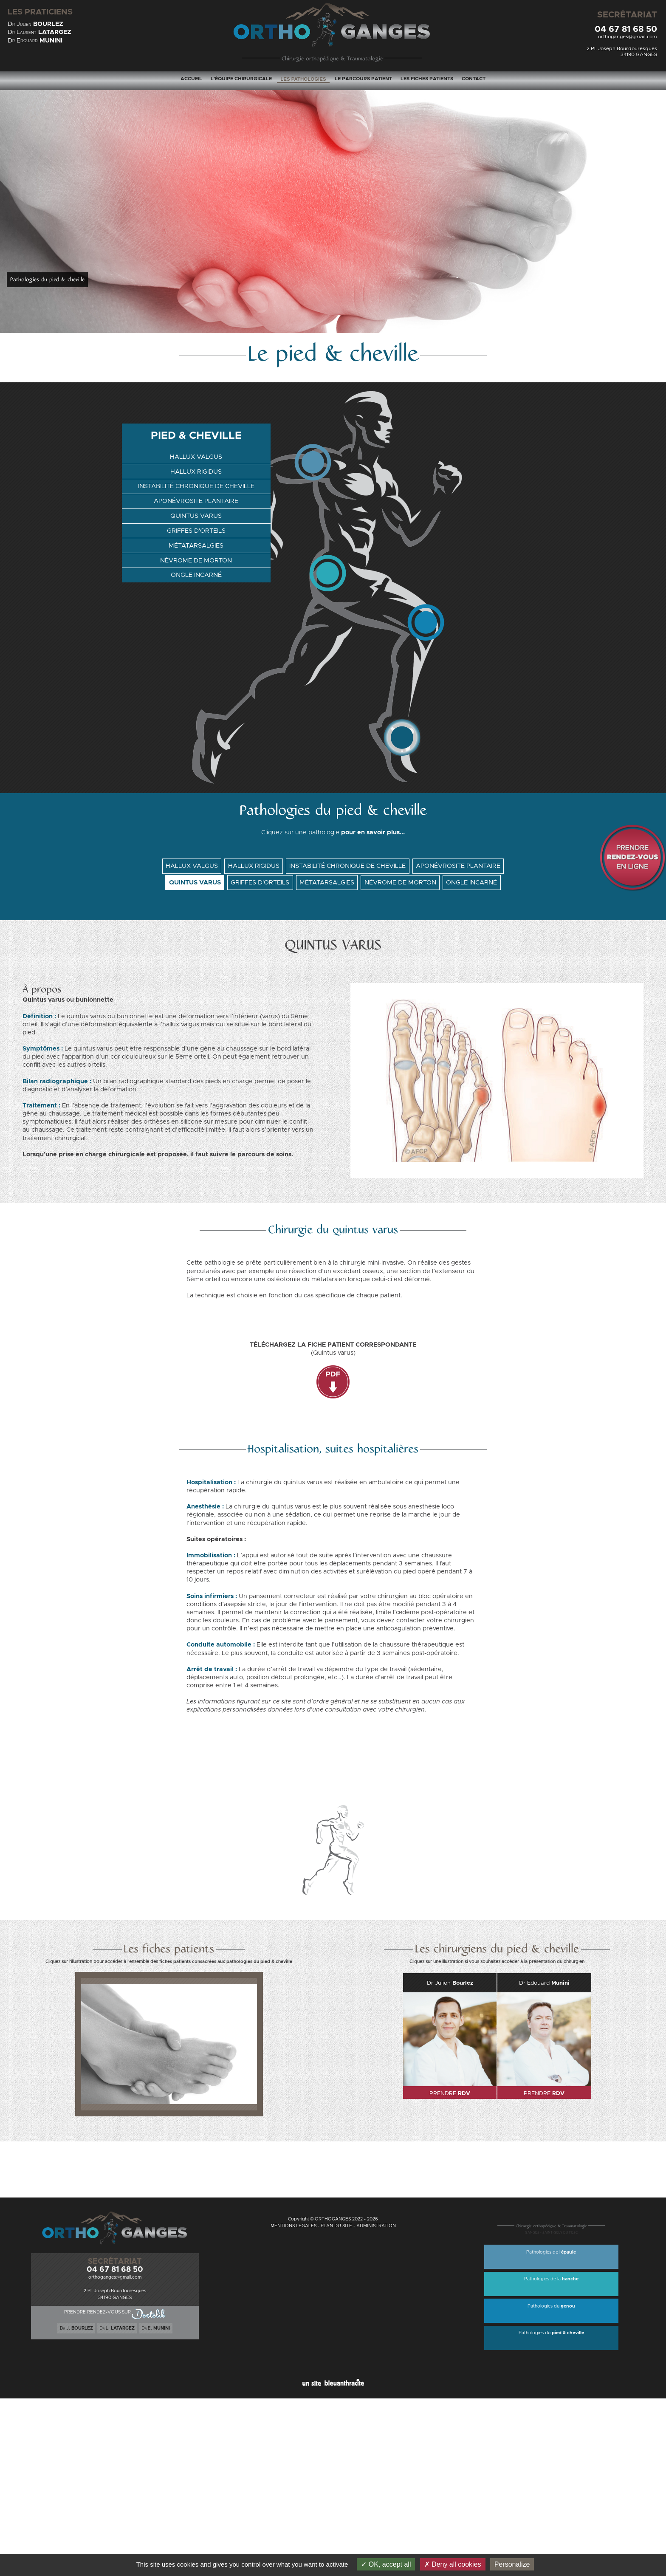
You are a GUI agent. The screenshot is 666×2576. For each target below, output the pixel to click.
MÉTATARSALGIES (196, 544)
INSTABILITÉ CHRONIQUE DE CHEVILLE (196, 487)
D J (35, 24)
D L (39, 32)
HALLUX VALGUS (196, 458)
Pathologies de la (551, 2279)
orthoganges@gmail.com (627, 36)
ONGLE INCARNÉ (196, 573)
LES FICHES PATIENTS (427, 78)
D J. (76, 2329)
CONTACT (473, 78)
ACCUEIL (191, 78)
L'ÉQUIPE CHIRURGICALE (241, 78)
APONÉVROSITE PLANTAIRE (196, 501)
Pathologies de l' (551, 2252)
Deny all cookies (452, 2564)
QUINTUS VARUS (196, 515)
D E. (155, 2329)
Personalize (512, 2564)
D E (35, 40)
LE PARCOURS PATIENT (363, 78)
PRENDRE (449, 2093)
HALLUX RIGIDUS (196, 472)
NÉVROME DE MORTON (196, 559)
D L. (117, 2329)
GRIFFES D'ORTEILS (196, 530)
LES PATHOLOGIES (303, 79)
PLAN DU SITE (336, 2226)
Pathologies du (551, 2306)
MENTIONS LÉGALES (293, 2226)
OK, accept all (386, 2564)
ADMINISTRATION (376, 2226)
